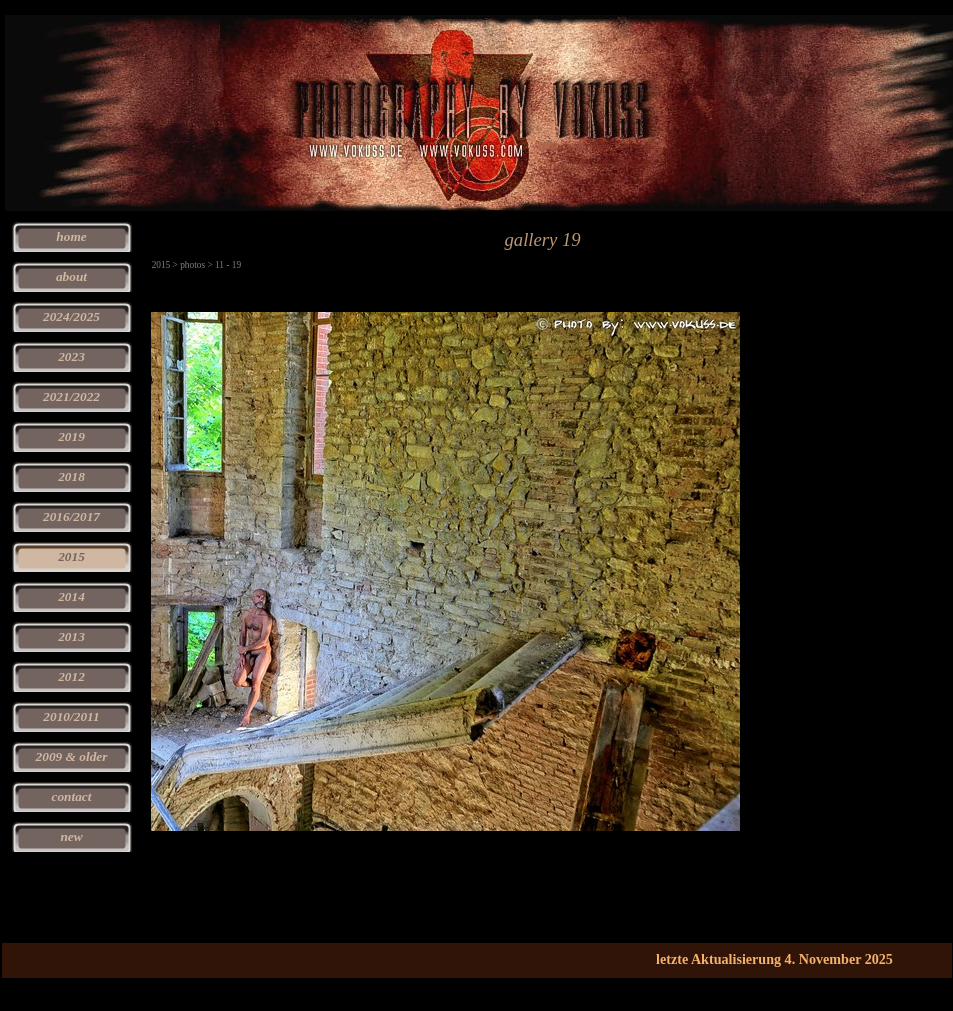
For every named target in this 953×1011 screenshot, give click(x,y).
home (71, 236)
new (71, 836)
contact (72, 796)
